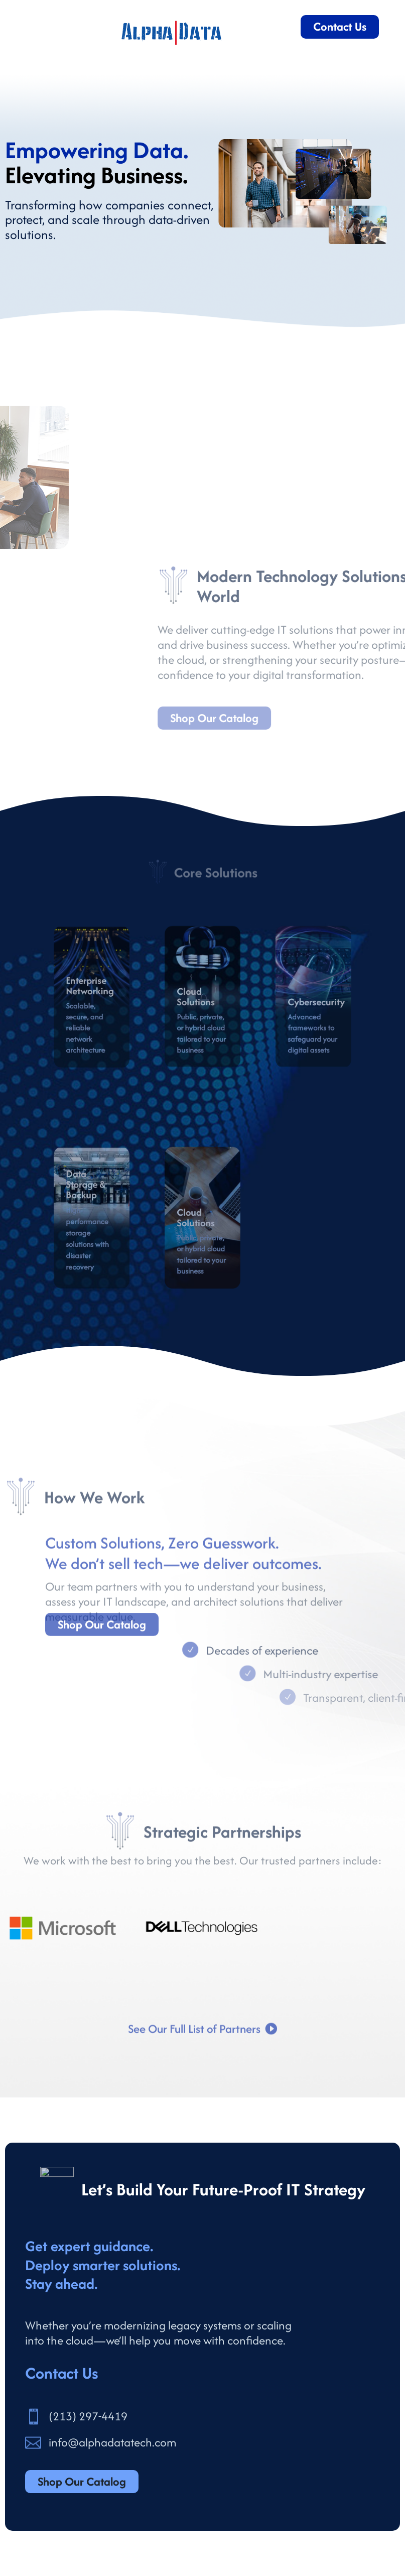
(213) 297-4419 (88, 2416)
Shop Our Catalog (102, 1637)
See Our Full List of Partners (194, 2045)
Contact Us (339, 26)
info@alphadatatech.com (112, 2442)
